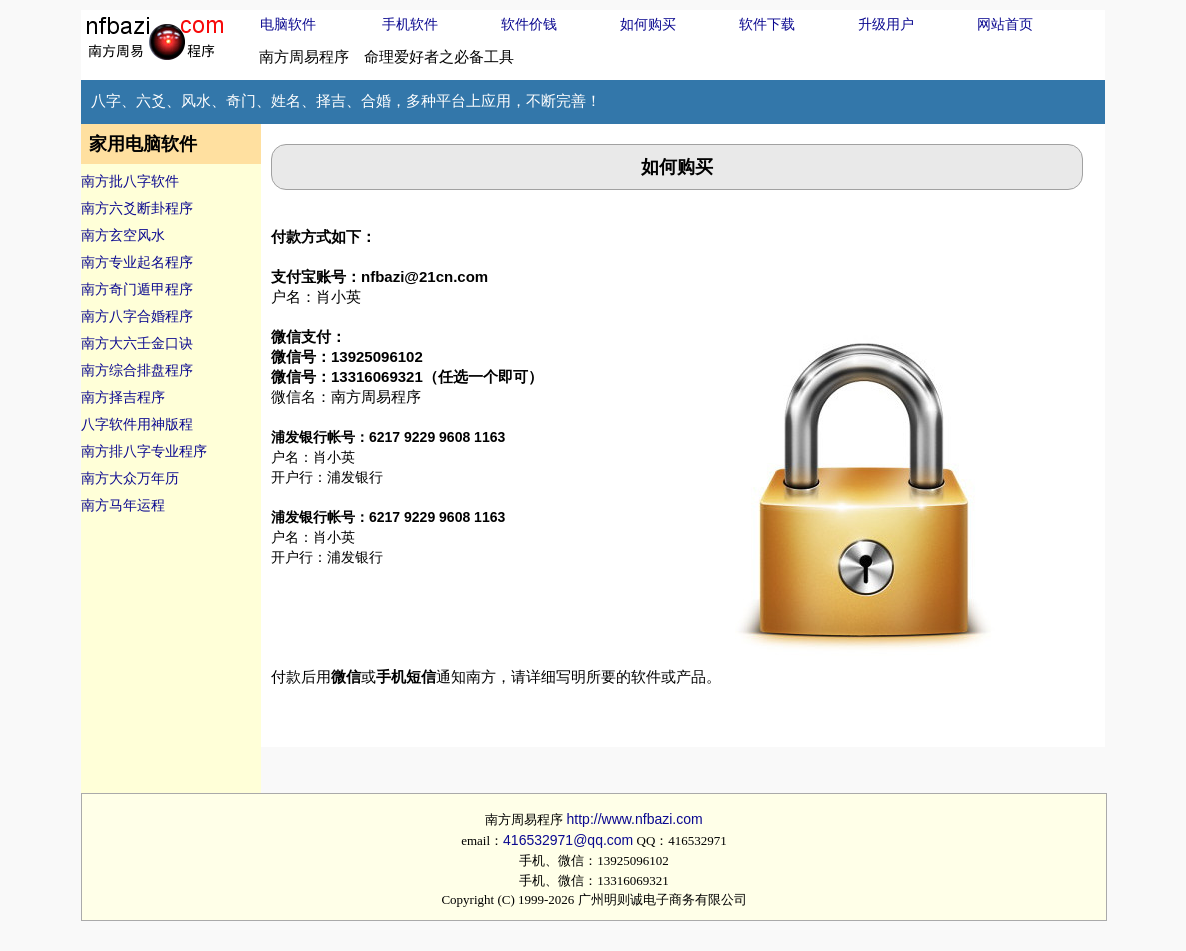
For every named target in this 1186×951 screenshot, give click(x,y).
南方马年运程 (123, 505)
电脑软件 (288, 24)
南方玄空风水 (123, 235)
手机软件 (410, 24)
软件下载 (767, 24)
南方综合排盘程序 (137, 370)
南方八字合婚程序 (137, 316)
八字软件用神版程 (137, 424)
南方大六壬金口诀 (137, 343)
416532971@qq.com (568, 840)
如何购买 (648, 24)
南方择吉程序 (123, 397)
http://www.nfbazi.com (635, 819)
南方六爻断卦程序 (137, 208)
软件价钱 (529, 24)
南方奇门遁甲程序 (137, 289)
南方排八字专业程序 (144, 451)
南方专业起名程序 (137, 262)
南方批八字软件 (130, 181)
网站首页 (1005, 24)
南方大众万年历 (130, 478)
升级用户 (886, 24)
